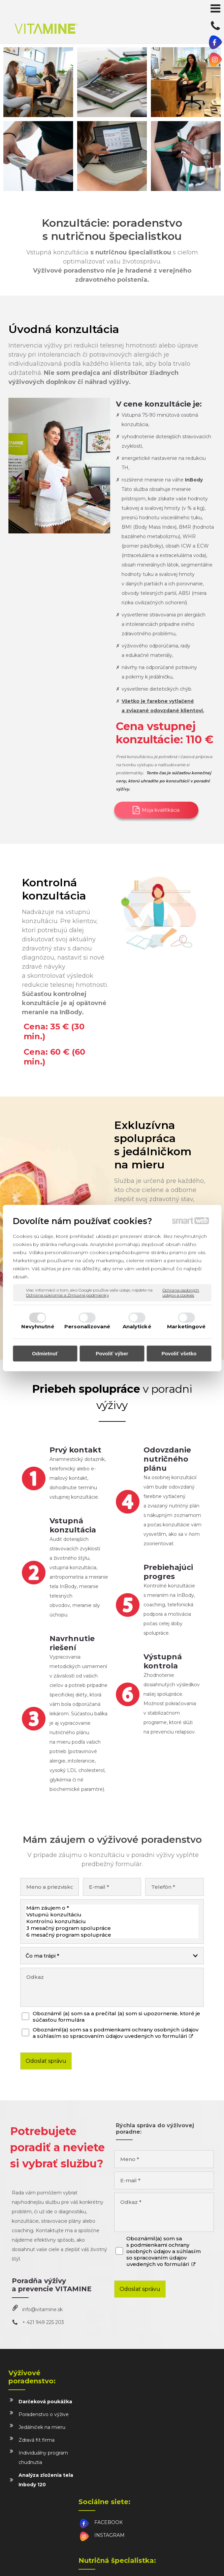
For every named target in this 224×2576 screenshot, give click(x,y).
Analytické (137, 1326)
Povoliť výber (112, 1353)
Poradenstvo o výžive (44, 2414)
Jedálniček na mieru (42, 2427)
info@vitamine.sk (42, 2309)
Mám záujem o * (112, 1908)
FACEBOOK (110, 2393)
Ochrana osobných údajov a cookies (180, 1292)
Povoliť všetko (178, 1353)
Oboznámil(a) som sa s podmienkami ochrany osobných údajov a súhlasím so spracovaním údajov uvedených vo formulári (115, 2032)
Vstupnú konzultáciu (112, 1914)
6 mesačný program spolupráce (112, 1935)
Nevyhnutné (37, 1326)
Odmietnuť (45, 1353)
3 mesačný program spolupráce (112, 1928)
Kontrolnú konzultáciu (112, 1921)
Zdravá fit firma (37, 2440)
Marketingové (186, 1326)
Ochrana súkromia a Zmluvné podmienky (67, 1295)
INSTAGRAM (111, 2406)
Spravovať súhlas (147, 2563)
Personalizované (87, 1326)
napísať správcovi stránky (176, 2557)
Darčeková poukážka (45, 2402)
